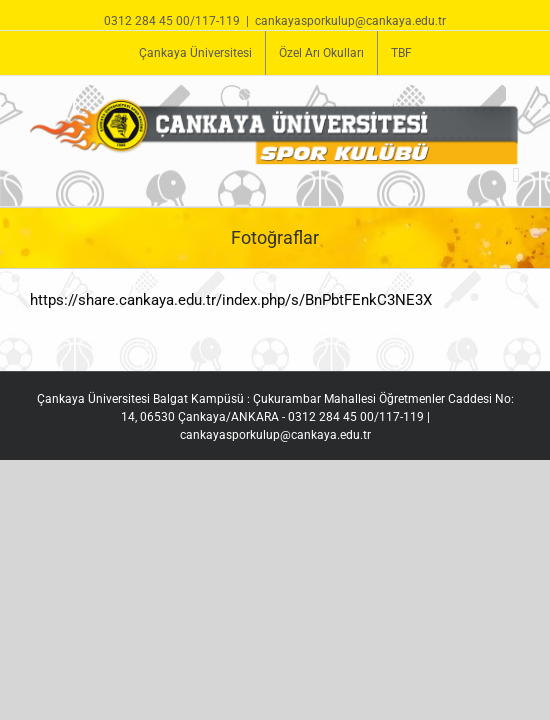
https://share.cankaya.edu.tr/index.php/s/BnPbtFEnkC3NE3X (231, 300)
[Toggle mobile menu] (516, 175)
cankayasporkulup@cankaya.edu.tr (350, 21)
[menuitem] (195, 53)
